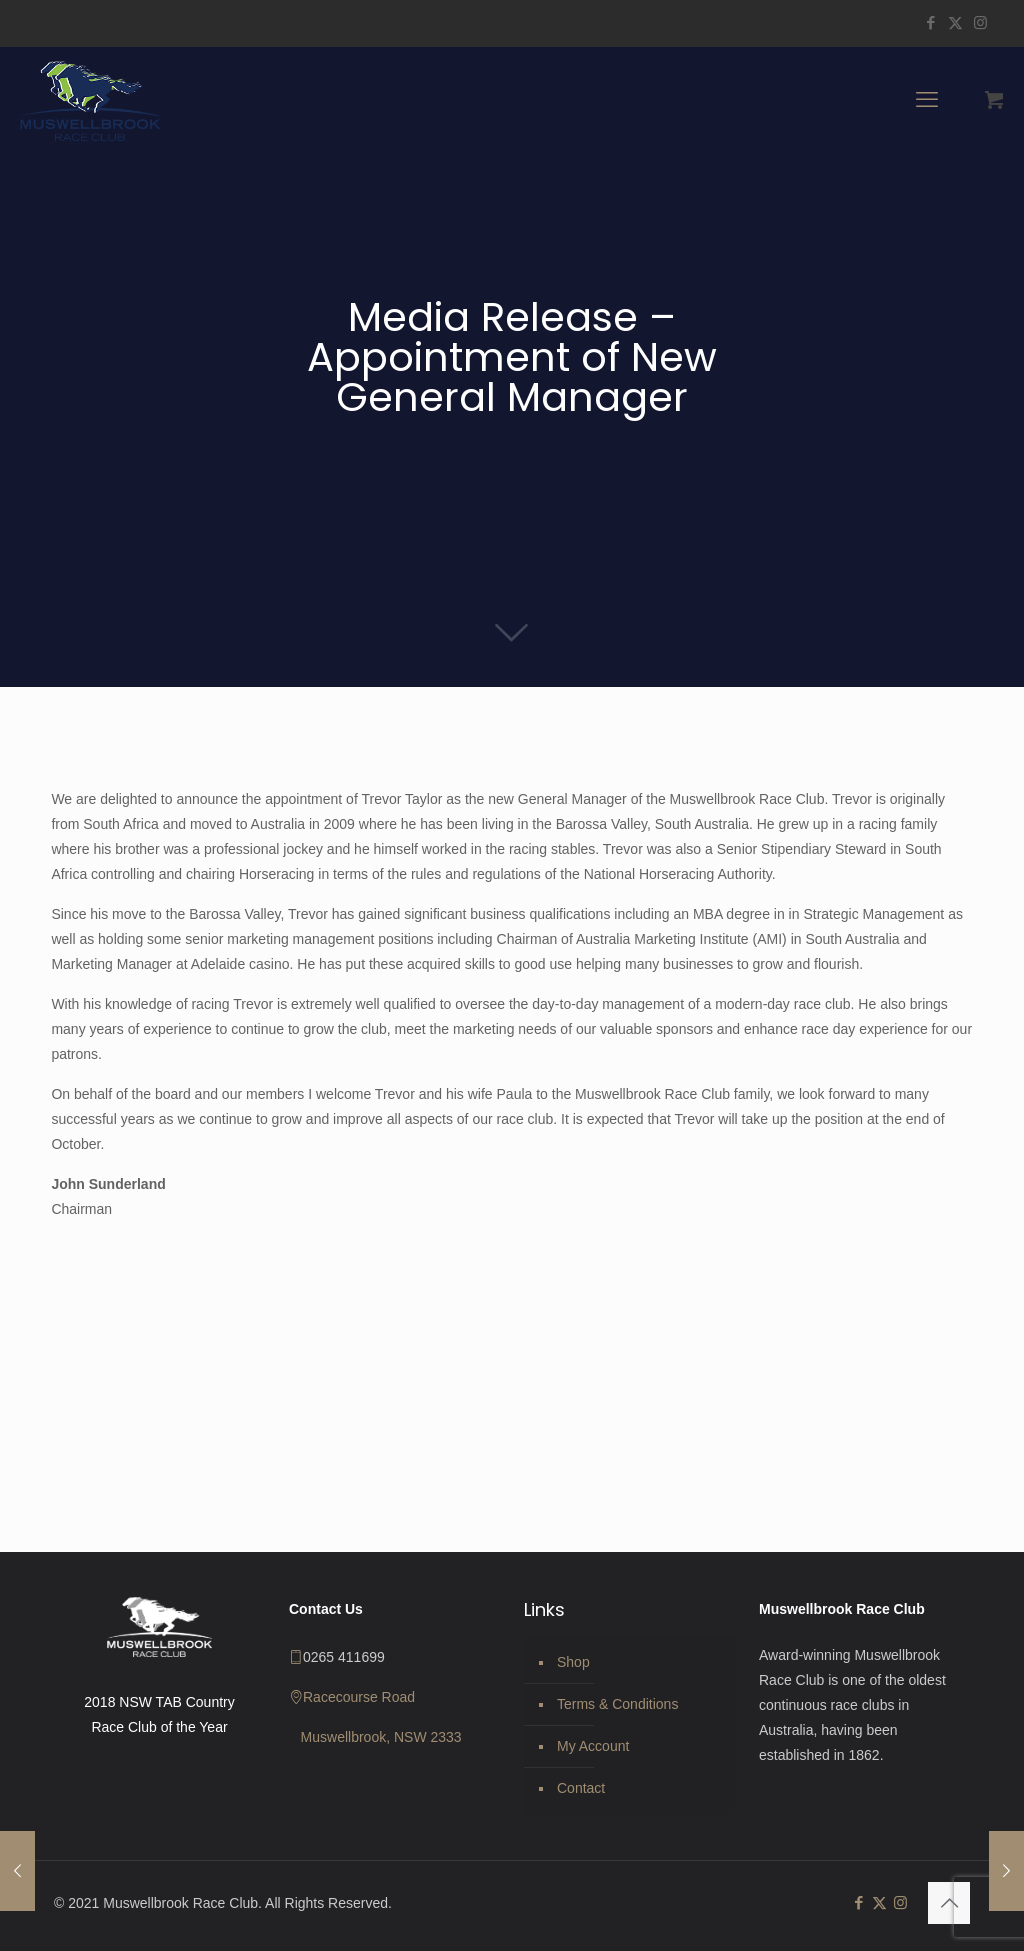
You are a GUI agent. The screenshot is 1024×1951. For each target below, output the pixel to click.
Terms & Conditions (617, 1704)
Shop (573, 1662)
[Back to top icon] (949, 1903)
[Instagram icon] (980, 22)
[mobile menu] (927, 100)
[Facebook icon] (930, 22)
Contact (581, 1788)
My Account (593, 1746)
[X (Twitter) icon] (955, 22)
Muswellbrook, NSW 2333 (381, 1737)
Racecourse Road (359, 1697)
